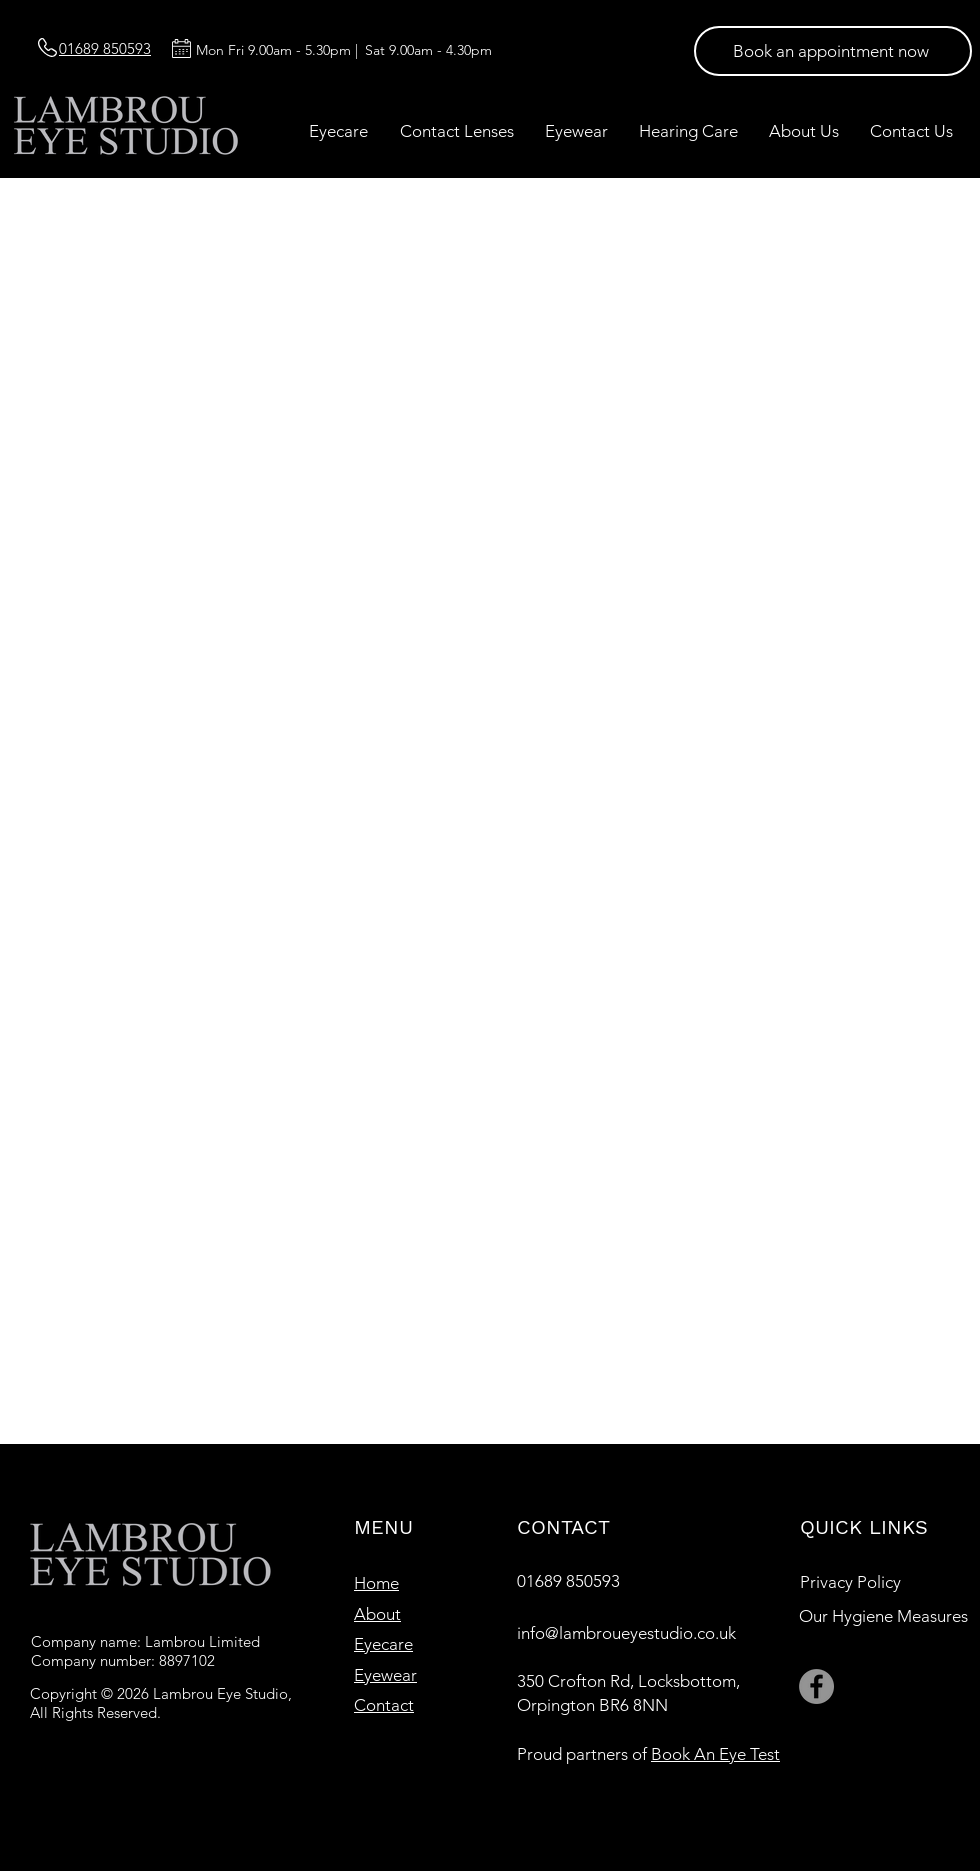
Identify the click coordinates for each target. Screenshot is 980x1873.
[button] (338, 131)
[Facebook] (816, 1686)
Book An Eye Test (715, 1754)
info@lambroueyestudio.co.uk (626, 1633)
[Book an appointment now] (833, 51)
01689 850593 (568, 1581)
